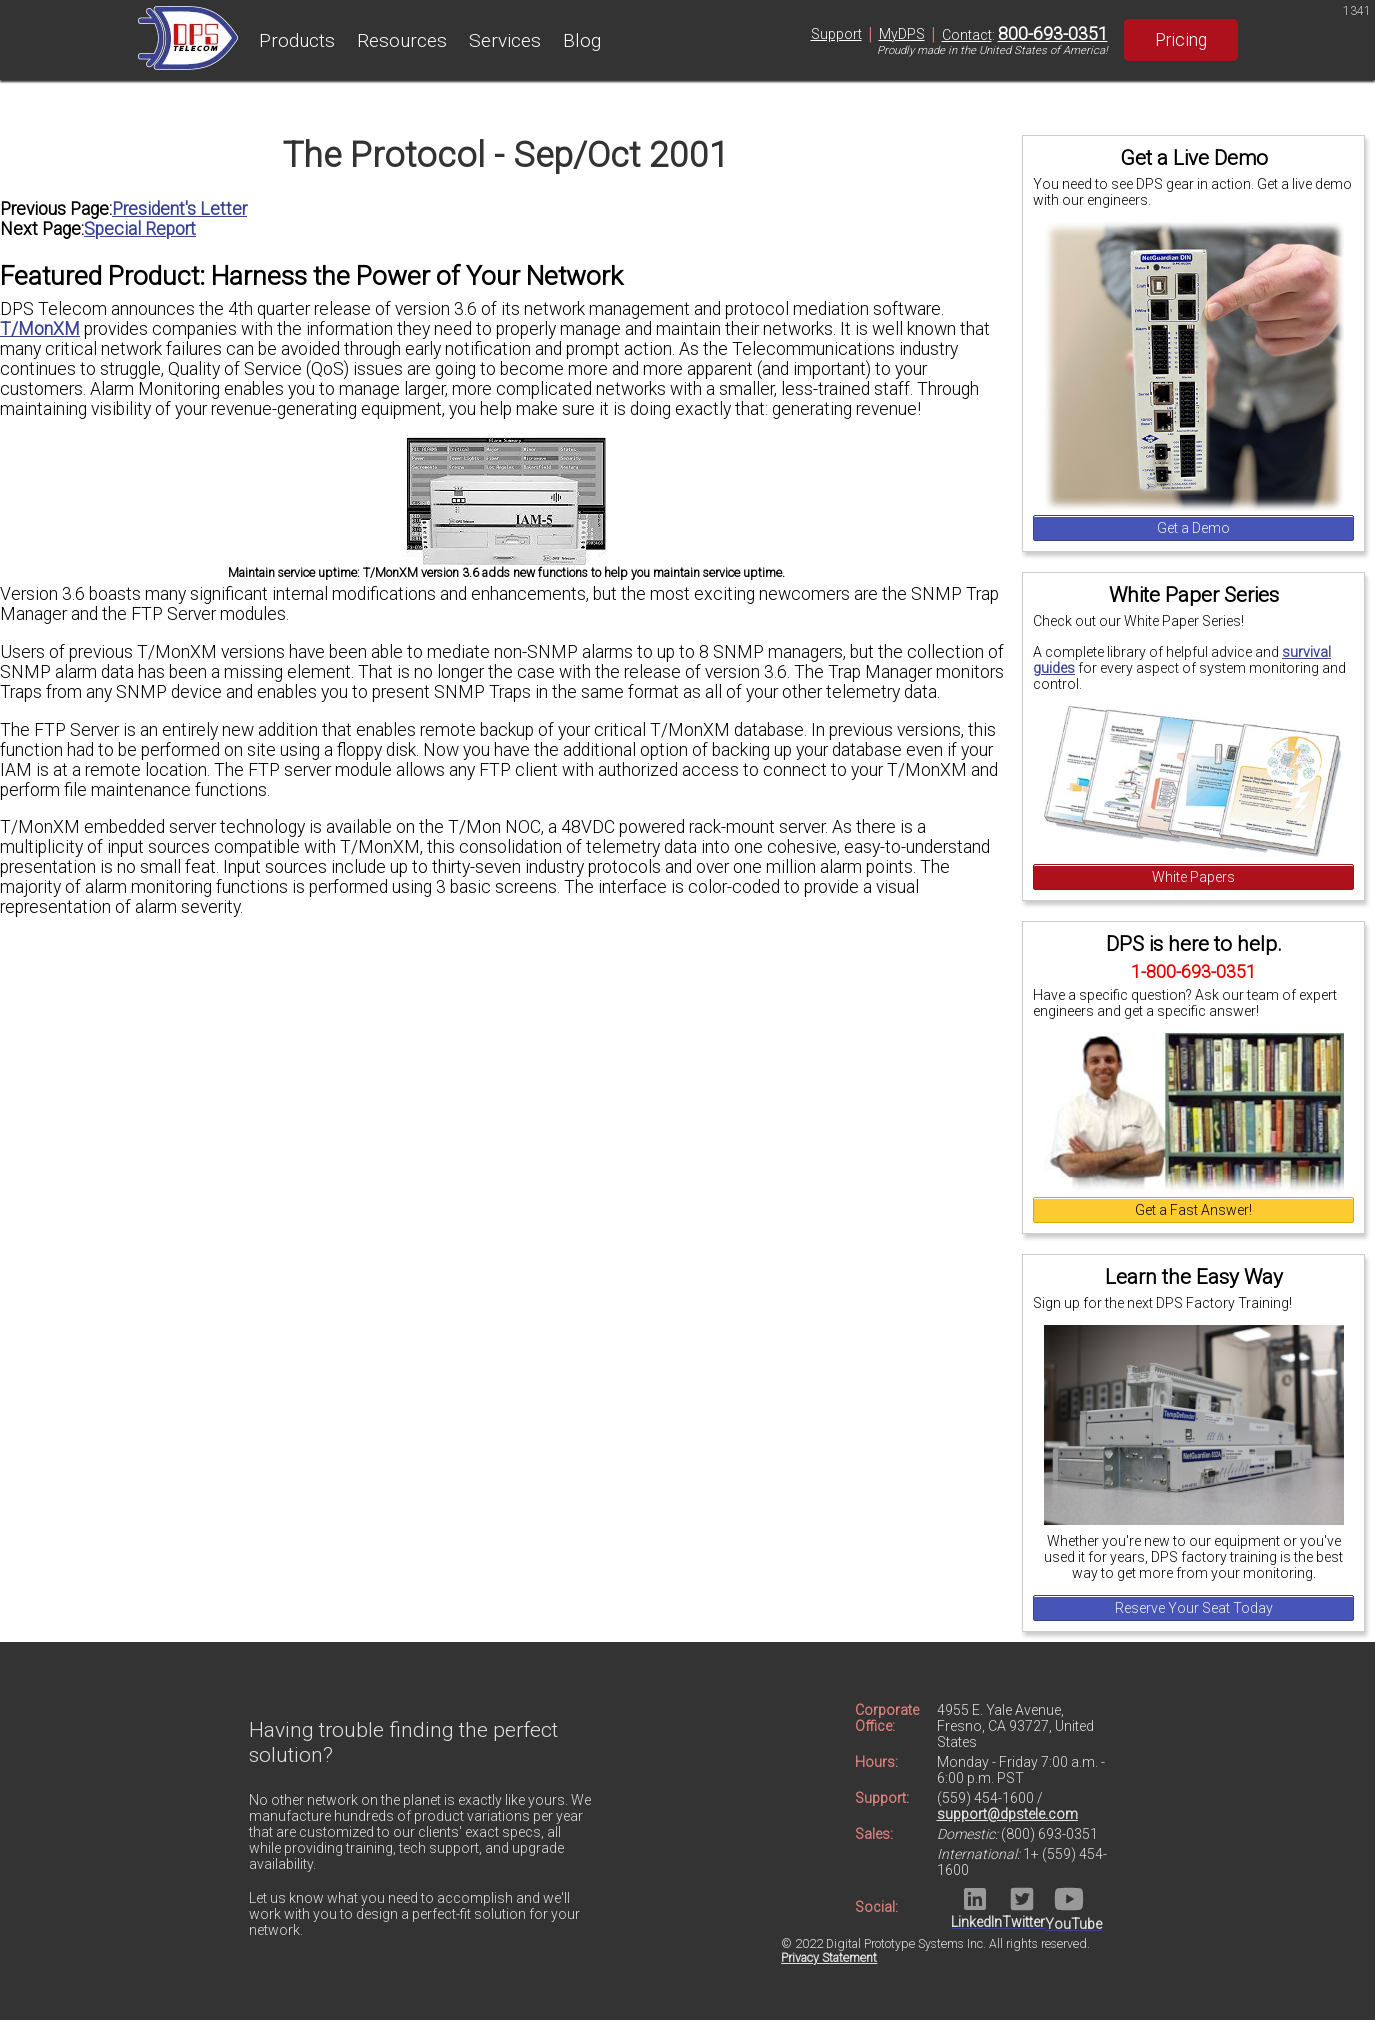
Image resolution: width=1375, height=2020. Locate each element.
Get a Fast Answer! (1193, 1210)
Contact (967, 35)
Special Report (140, 229)
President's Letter (179, 209)
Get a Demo (1193, 528)
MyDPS (902, 34)
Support (836, 34)
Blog (582, 40)
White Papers (1193, 877)
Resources (402, 40)
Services (505, 40)
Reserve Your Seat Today (1194, 1608)
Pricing (1181, 40)
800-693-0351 (1053, 34)
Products (297, 40)
